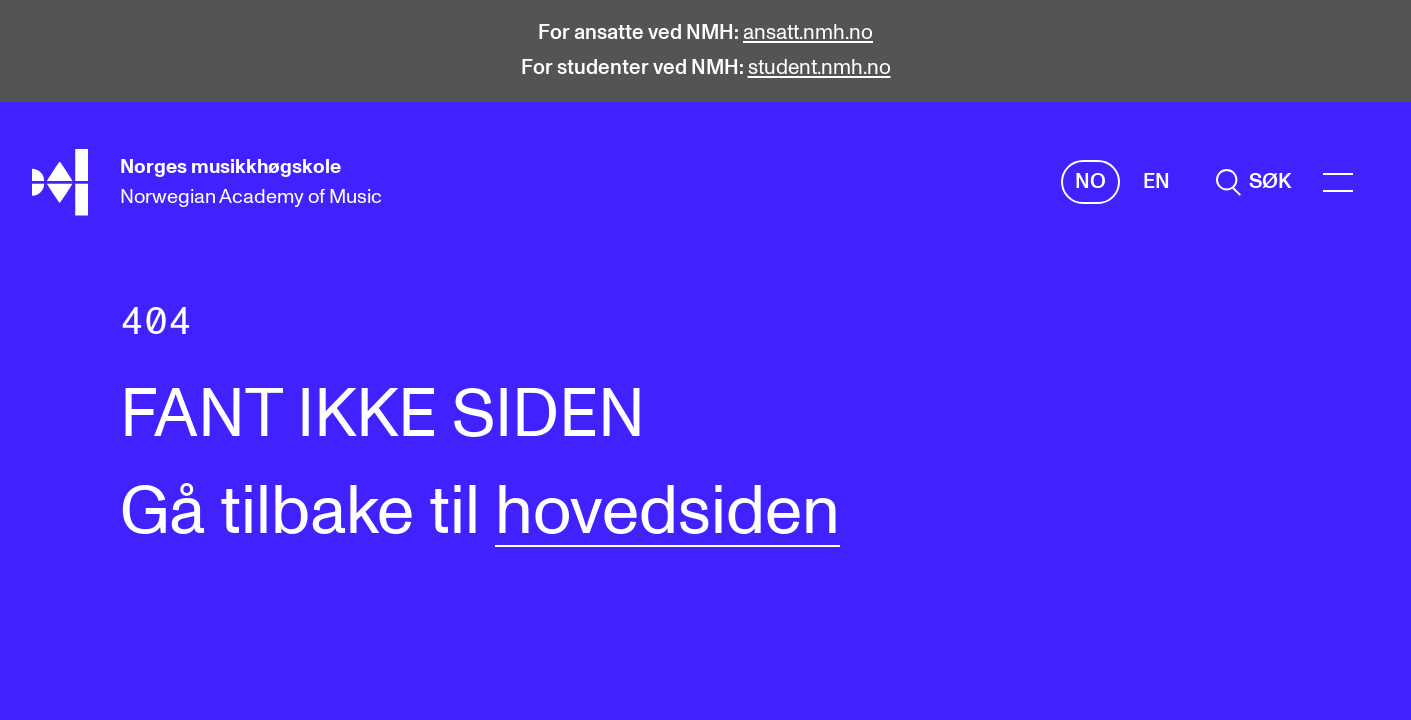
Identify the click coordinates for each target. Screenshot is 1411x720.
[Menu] (1338, 182)
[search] (1253, 182)
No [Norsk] (1090, 182)
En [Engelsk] (1156, 182)
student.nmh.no (819, 68)
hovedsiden (667, 513)
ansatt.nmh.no (808, 33)
